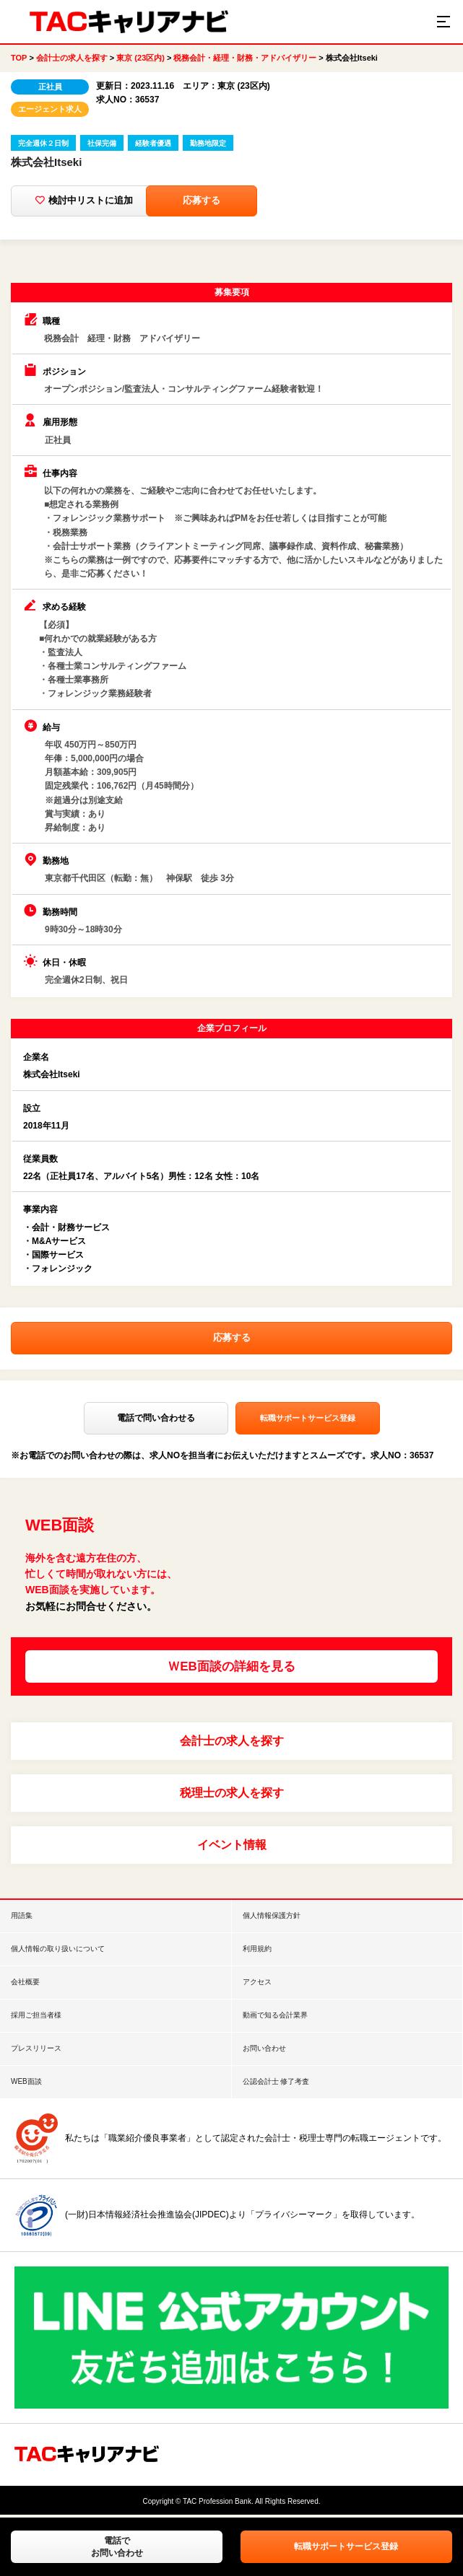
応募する (296, 200)
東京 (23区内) (140, 57)
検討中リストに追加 (101, 200)
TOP (19, 57)
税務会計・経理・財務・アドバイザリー (244, 57)
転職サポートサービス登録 (346, 2546)
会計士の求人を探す (72, 57)
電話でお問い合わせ (117, 2547)
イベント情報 (232, 1847)
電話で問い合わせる (156, 1421)
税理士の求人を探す (232, 1795)
